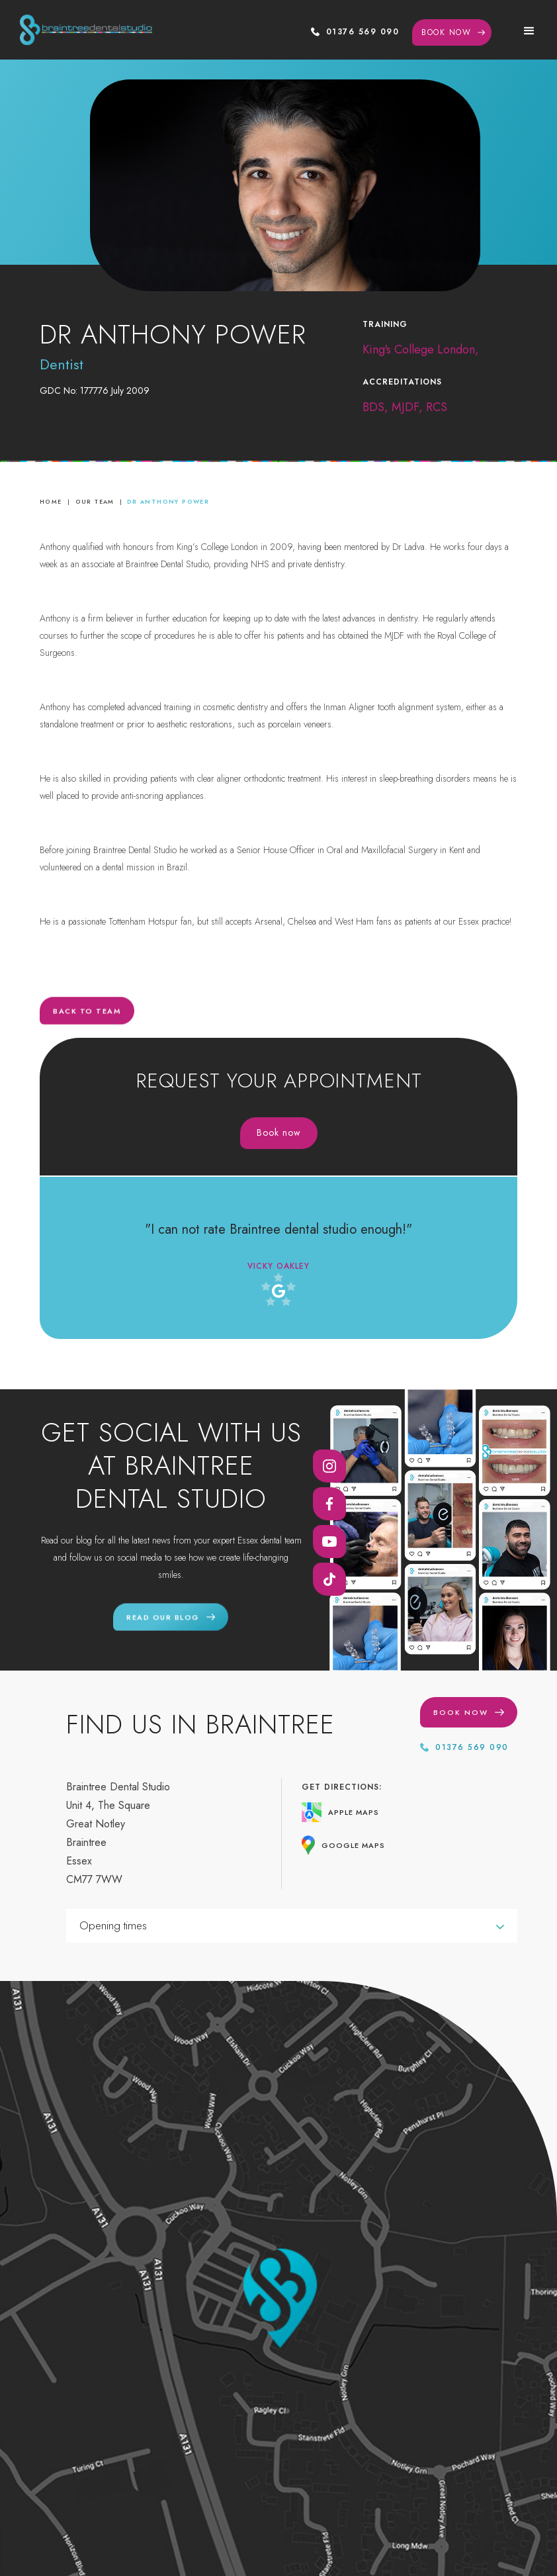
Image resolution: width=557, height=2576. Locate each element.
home (51, 501)
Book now (279, 1132)
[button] (529, 30)
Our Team (94, 501)
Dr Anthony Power (168, 501)
